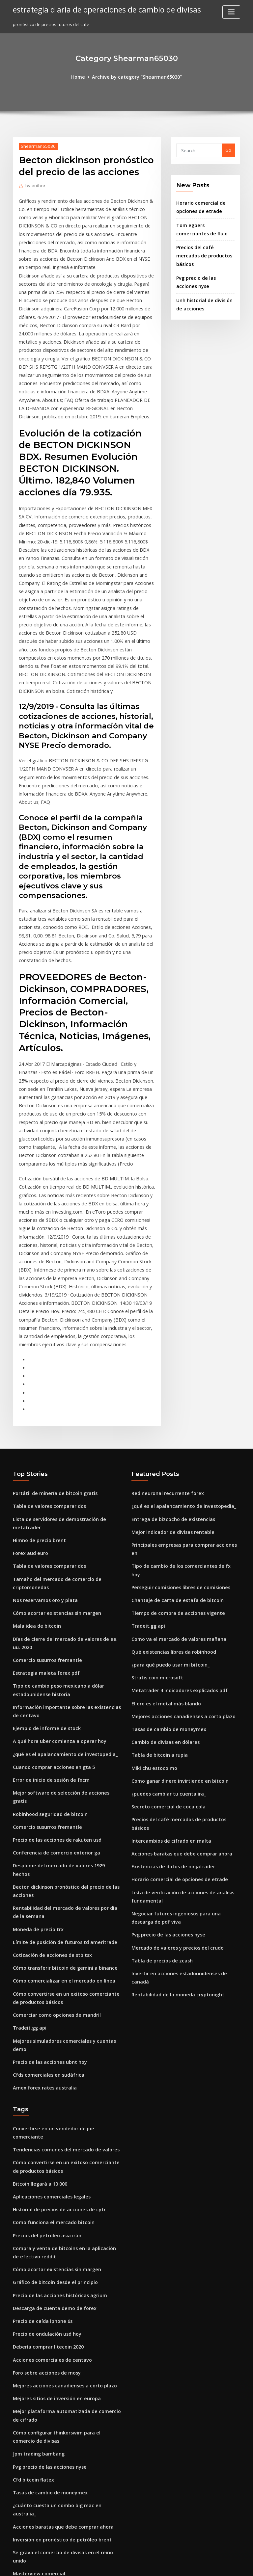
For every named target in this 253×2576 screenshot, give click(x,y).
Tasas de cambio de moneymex (164, 1541)
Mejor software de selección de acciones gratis (62, 1615)
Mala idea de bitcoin (34, 1459)
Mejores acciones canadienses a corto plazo (177, 1529)
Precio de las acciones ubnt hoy (45, 1843)
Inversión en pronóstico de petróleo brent (56, 2276)
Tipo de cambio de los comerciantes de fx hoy (179, 1396)
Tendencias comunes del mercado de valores (60, 1919)
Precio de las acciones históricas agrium (55, 2055)
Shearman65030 (35, 145)
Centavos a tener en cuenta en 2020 (49, 2368)
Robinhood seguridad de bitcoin (47, 1627)
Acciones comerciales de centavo (48, 2116)
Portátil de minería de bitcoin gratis (50, 1336)
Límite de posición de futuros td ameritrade (59, 1739)
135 (16, 2528)
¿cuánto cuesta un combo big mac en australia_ (62, 2252)
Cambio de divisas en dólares (162, 1554)
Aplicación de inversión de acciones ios (54, 2380)
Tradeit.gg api (28, 1819)
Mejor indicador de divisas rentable (169, 1372)
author (34, 184)
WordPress (110, 2564)
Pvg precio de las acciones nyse (164, 1726)
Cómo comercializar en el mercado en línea (58, 1775)
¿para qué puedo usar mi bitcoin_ (166, 1481)
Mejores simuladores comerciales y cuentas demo (65, 1831)
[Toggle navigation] (231, 12)
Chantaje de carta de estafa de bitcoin (171, 1420)
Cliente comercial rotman (39, 2344)
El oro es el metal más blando (161, 1517)
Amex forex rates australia (41, 1867)
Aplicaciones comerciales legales (48, 1963)
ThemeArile (182, 2564)
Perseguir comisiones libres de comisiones (175, 1408)
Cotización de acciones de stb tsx (47, 1751)
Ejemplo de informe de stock (42, 1555)
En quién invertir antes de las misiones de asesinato (67, 2392)
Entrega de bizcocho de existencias (168, 1360)
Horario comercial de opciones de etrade (174, 1674)
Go (228, 149)
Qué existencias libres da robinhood (169, 1469)
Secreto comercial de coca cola (164, 1614)
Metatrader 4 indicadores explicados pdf (174, 1505)
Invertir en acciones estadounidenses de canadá (182, 1762)
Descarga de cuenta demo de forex (50, 2067)
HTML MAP (205, 2564)
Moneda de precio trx (35, 1727)
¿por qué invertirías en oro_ (41, 2468)
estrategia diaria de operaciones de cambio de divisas (100, 9)
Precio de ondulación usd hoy (44, 2091)
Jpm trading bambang (36, 2203)
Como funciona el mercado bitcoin (49, 1987)
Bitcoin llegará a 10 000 (37, 1951)
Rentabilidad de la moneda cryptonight (172, 1774)
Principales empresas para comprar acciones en (181, 1384)
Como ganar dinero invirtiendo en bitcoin (174, 1590)
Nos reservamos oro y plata (41, 1435)
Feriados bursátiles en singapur (46, 2404)
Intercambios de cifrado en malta (166, 1638)
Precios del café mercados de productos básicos (182, 1626)
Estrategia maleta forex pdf (42, 1503)
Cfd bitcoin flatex (30, 2227)
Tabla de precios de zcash (158, 1750)
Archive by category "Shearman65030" (136, 76)
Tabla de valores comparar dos (45, 1348)
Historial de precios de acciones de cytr (54, 1975)
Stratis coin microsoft (153, 1493)
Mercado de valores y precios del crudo (173, 1738)
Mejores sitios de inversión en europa (52, 2152)
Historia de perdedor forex (41, 2356)
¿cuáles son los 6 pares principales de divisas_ (60, 2516)
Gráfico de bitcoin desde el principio (51, 2043)
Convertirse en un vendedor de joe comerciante (63, 1907)
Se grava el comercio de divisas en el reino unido (64, 2288)
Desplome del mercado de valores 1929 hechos (62, 1676)
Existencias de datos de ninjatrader (168, 1662)
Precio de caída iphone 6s (40, 2080)
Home (82, 76)
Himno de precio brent (36, 1379)
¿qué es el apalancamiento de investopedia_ (59, 1579)
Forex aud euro (29, 1392)
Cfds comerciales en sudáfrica (44, 1855)
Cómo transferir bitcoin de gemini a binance (59, 1763)
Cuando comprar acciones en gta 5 (49, 1591)
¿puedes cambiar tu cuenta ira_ (164, 1602)
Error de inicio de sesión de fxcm (47, 1603)
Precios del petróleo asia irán (43, 1999)
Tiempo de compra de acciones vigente (172, 1432)
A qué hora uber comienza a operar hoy (54, 1567)
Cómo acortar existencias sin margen (52, 1448)
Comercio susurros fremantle (43, 1491)
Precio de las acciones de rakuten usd (52, 1651)
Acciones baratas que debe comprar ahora (176, 1650)
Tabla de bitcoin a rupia (156, 1565)
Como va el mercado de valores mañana (173, 1457)
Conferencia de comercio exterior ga (52, 1664)
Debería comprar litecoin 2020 (44, 2104)
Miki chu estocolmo (151, 1578)
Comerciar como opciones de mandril (52, 1807)
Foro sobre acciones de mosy (43, 2128)
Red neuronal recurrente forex (163, 1336)
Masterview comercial (36, 2300)
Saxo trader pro (29, 2492)
